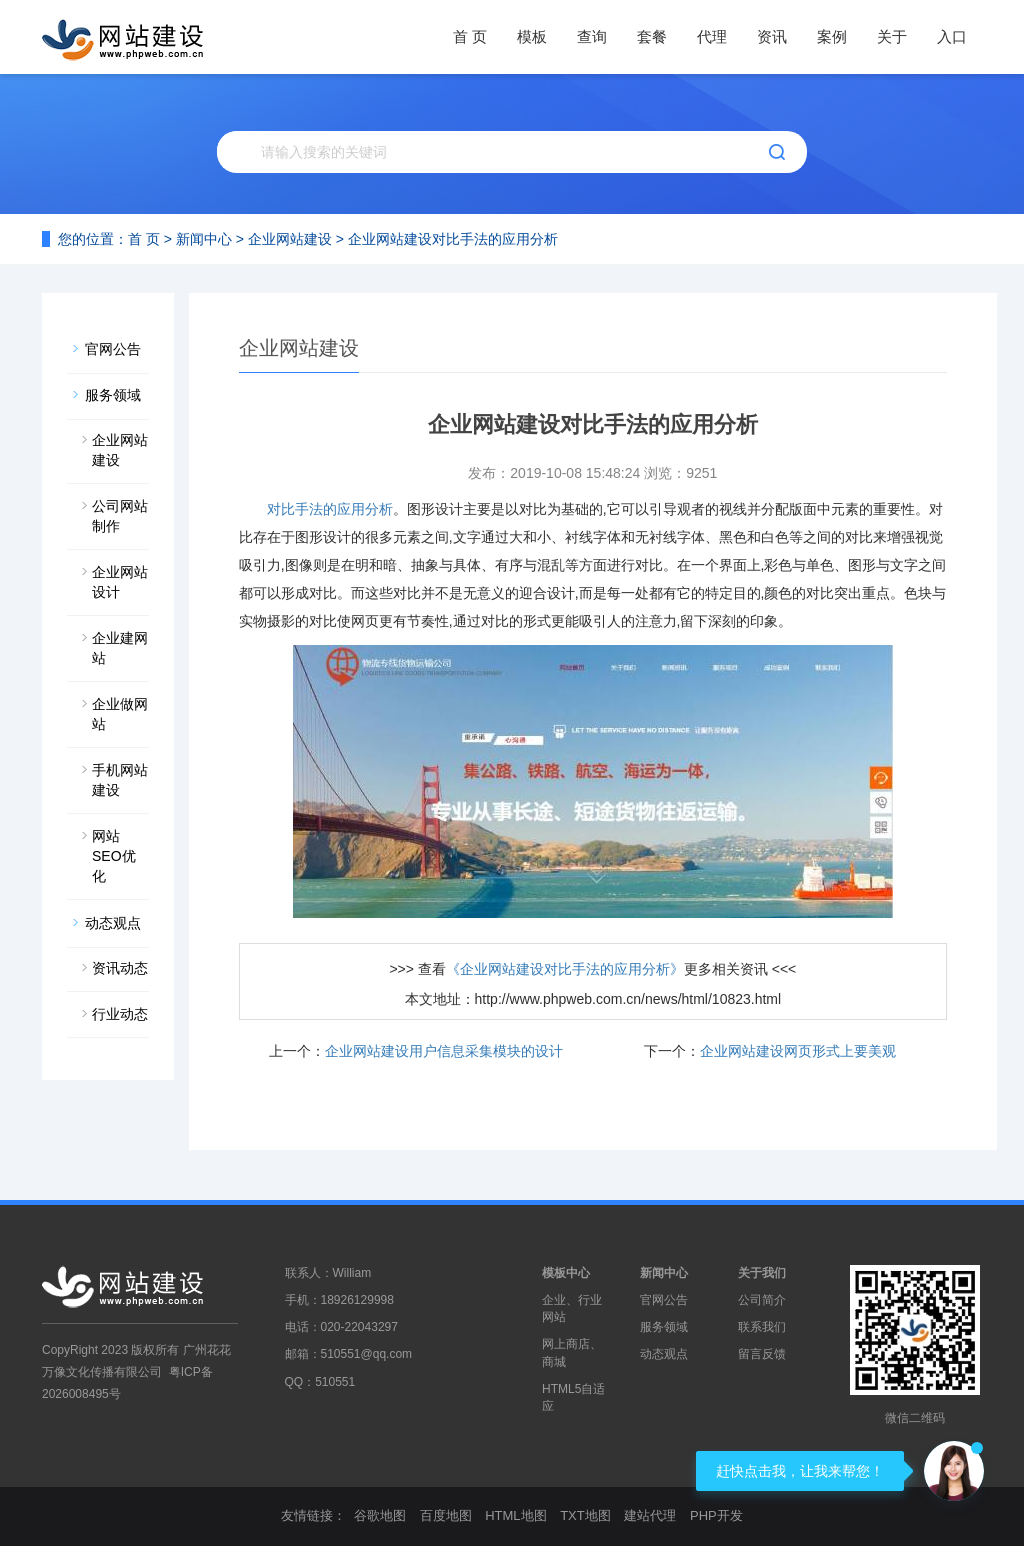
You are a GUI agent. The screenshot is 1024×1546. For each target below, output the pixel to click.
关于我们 (762, 1273)
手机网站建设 (120, 780)
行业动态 (120, 1014)
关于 (892, 36)
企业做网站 (120, 714)
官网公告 (113, 349)
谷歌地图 (380, 1515)
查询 (592, 36)
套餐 (652, 36)
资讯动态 (120, 968)
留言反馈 (762, 1354)
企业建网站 (120, 648)
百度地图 (446, 1515)
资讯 (772, 36)
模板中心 (566, 1273)
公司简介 (762, 1300)
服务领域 (113, 395)
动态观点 (113, 923)
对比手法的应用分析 (330, 509)
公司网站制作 (120, 516)
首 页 (470, 36)
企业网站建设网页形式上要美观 (798, 1051)
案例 (832, 36)
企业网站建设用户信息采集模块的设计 (444, 1051)
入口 (952, 36)
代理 (712, 36)
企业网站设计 (120, 582)
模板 (532, 36)
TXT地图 (585, 1515)
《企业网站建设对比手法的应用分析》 (565, 969)
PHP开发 (716, 1515)
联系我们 (762, 1327)
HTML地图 (515, 1515)
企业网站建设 (290, 239)
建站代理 (650, 1515)
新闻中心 (204, 239)
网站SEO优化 (114, 856)
